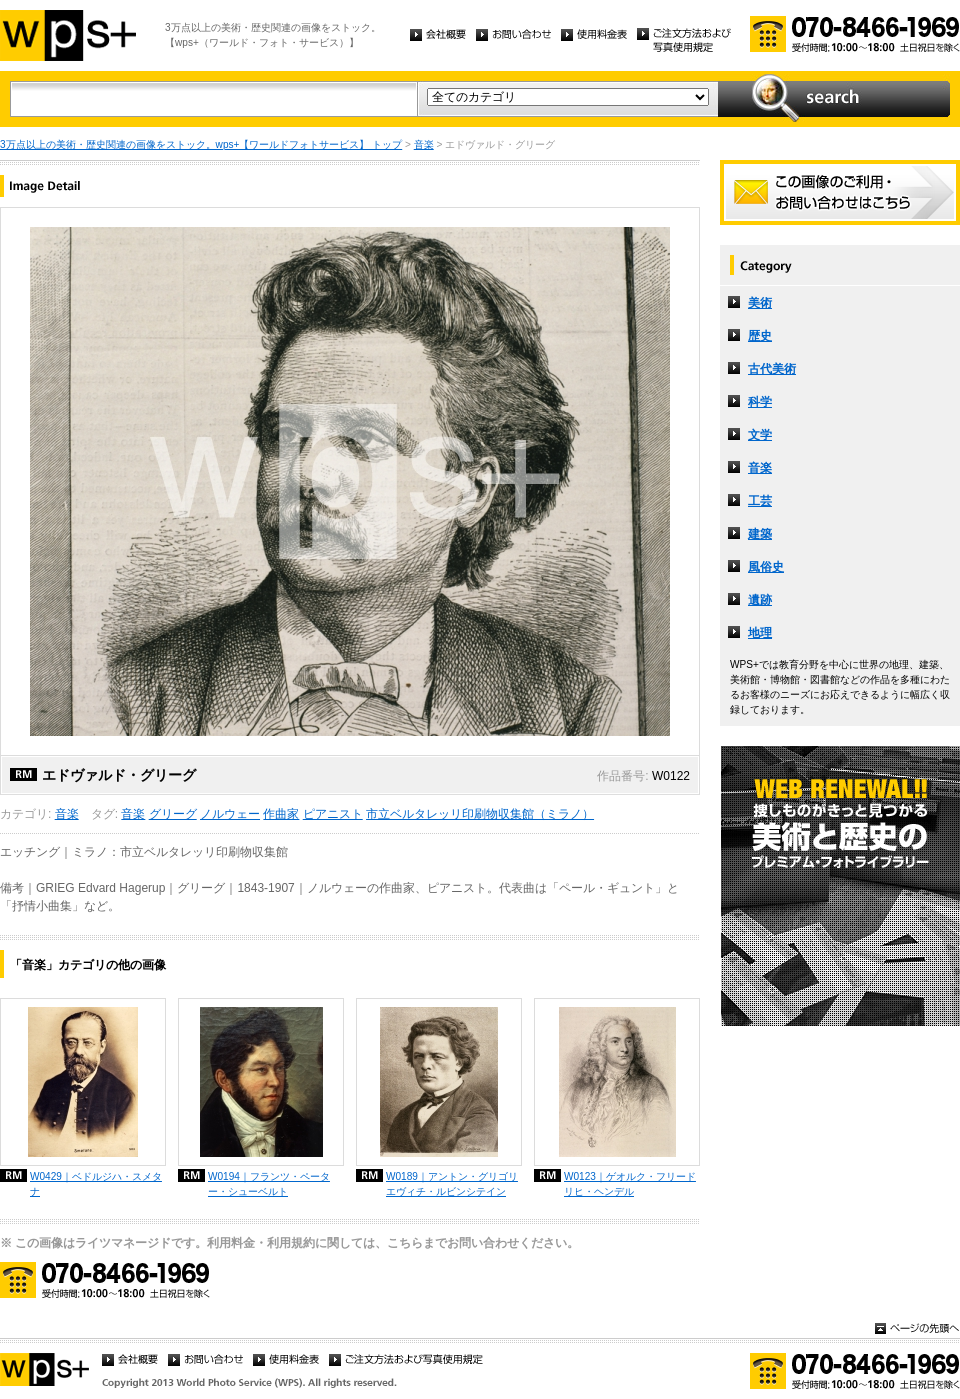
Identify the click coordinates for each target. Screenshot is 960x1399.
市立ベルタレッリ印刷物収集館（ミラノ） (480, 814)
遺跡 (760, 600)
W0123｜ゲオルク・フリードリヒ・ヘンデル (630, 1184)
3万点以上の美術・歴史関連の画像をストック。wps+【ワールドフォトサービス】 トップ (201, 144)
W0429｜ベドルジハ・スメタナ (96, 1184)
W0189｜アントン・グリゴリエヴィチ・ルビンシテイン (452, 1184)
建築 (760, 534)
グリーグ (173, 814)
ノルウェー (230, 814)
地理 (760, 633)
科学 (760, 402)
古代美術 (772, 369)
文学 (760, 435)
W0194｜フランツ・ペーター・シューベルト (269, 1184)
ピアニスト (333, 814)
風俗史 (766, 567)
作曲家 (281, 814)
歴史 (760, 336)
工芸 (760, 501)
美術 (760, 303)
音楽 (424, 144)
